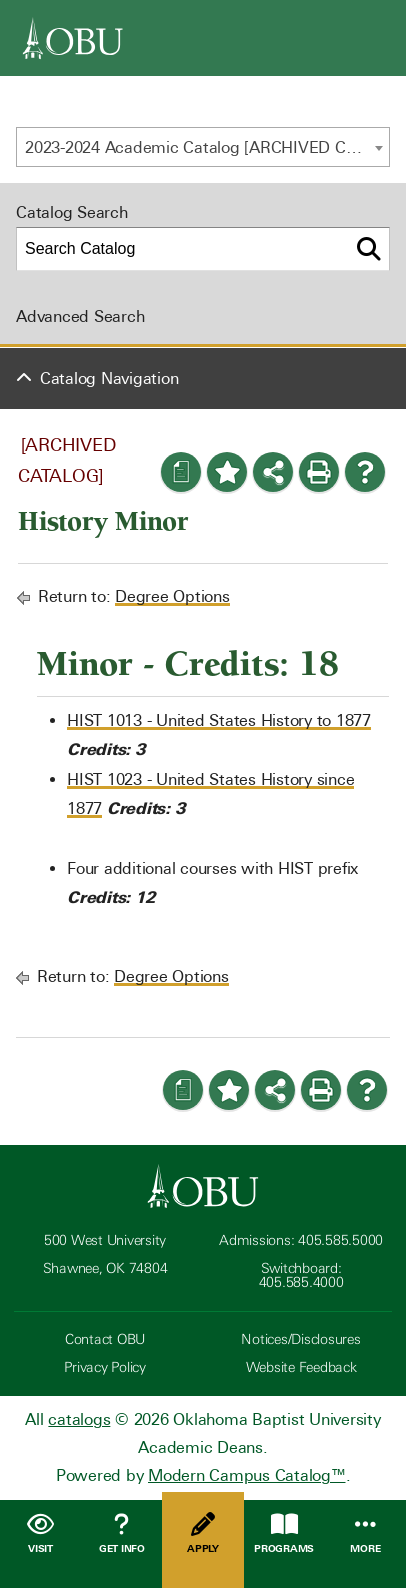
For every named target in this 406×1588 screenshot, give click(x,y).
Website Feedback (301, 1367)
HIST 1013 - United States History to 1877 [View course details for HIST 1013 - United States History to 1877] (219, 720)
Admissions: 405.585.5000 (301, 1240)
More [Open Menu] (365, 1533)
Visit (40, 1533)
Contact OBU (105, 1339)
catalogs (79, 1419)
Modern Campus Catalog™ (247, 1475)
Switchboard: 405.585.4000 (301, 1275)
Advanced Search (80, 316)
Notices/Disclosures (300, 1339)
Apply (202, 1533)
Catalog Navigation (109, 378)
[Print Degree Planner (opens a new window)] (181, 472)
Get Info (121, 1533)
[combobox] (203, 147)
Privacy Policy (105, 1367)
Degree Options (172, 596)
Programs (284, 1533)
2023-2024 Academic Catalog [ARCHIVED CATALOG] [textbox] (207, 147)
